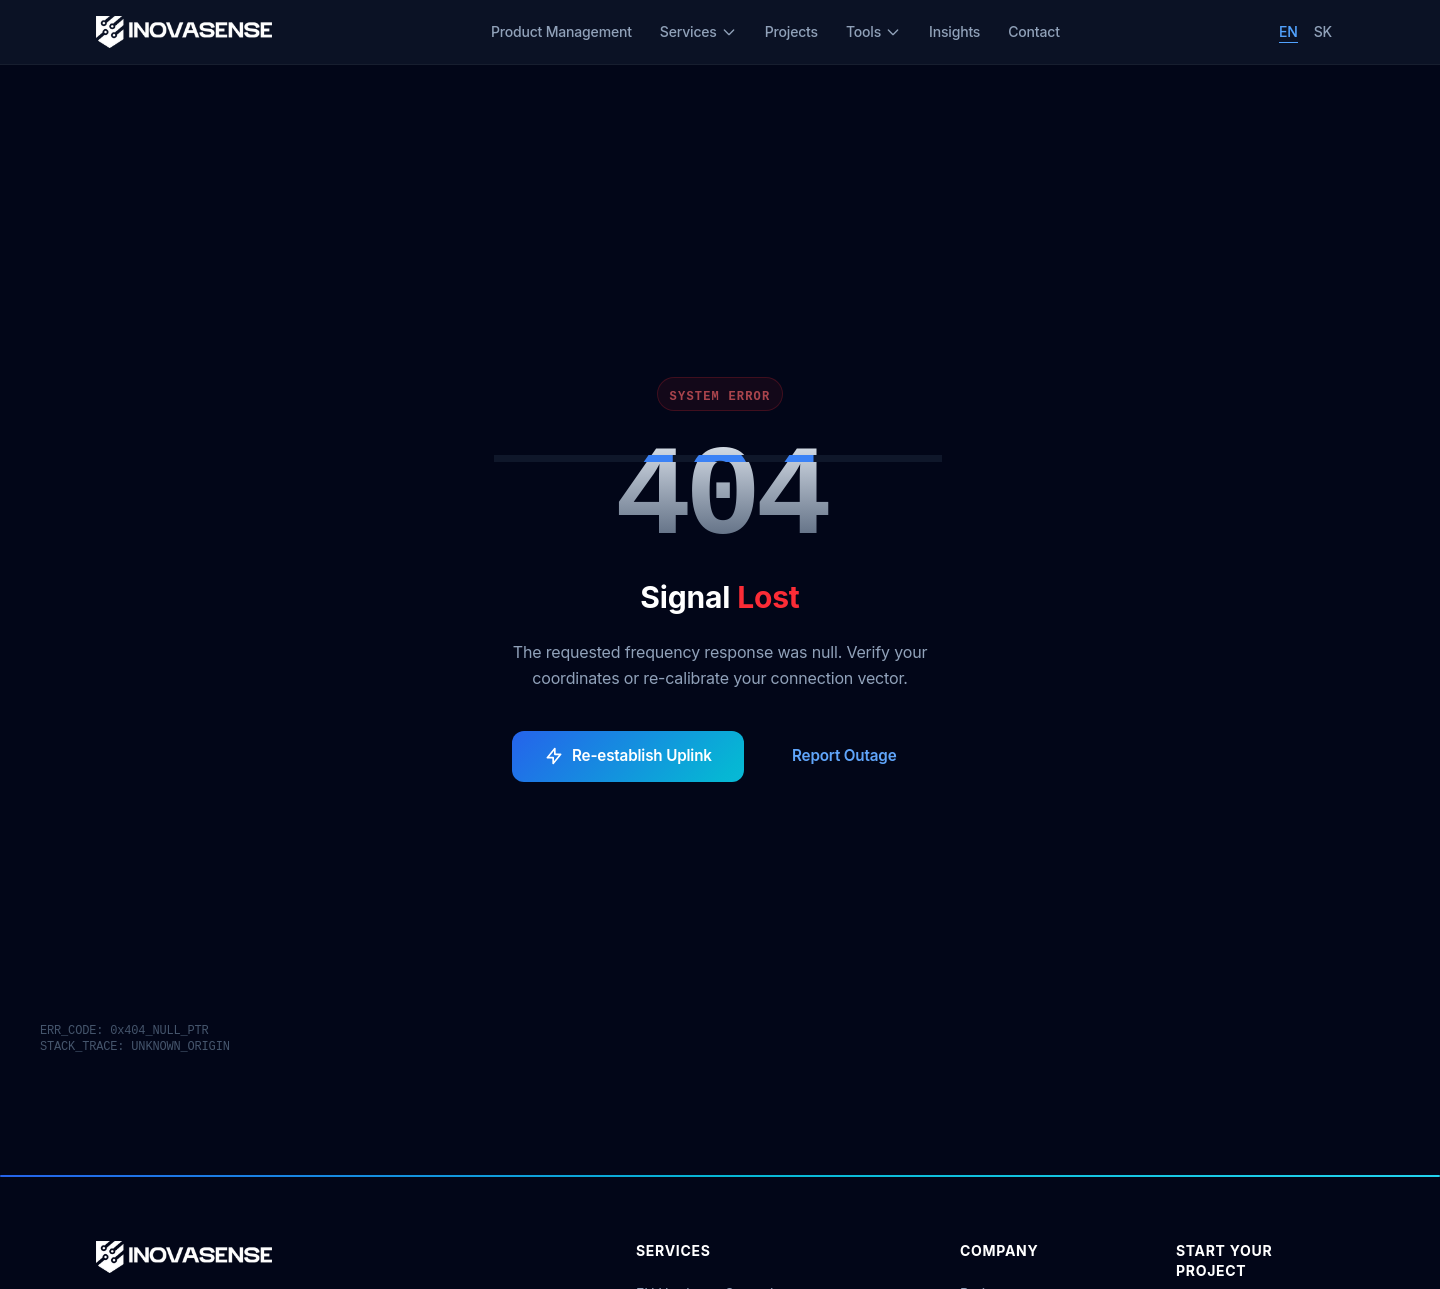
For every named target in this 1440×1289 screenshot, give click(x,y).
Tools (873, 31)
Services (698, 31)
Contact (1034, 31)
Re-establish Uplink (628, 756)
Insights (954, 31)
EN (1288, 31)
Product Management (561, 31)
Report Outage (844, 755)
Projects (791, 31)
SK (1323, 31)
